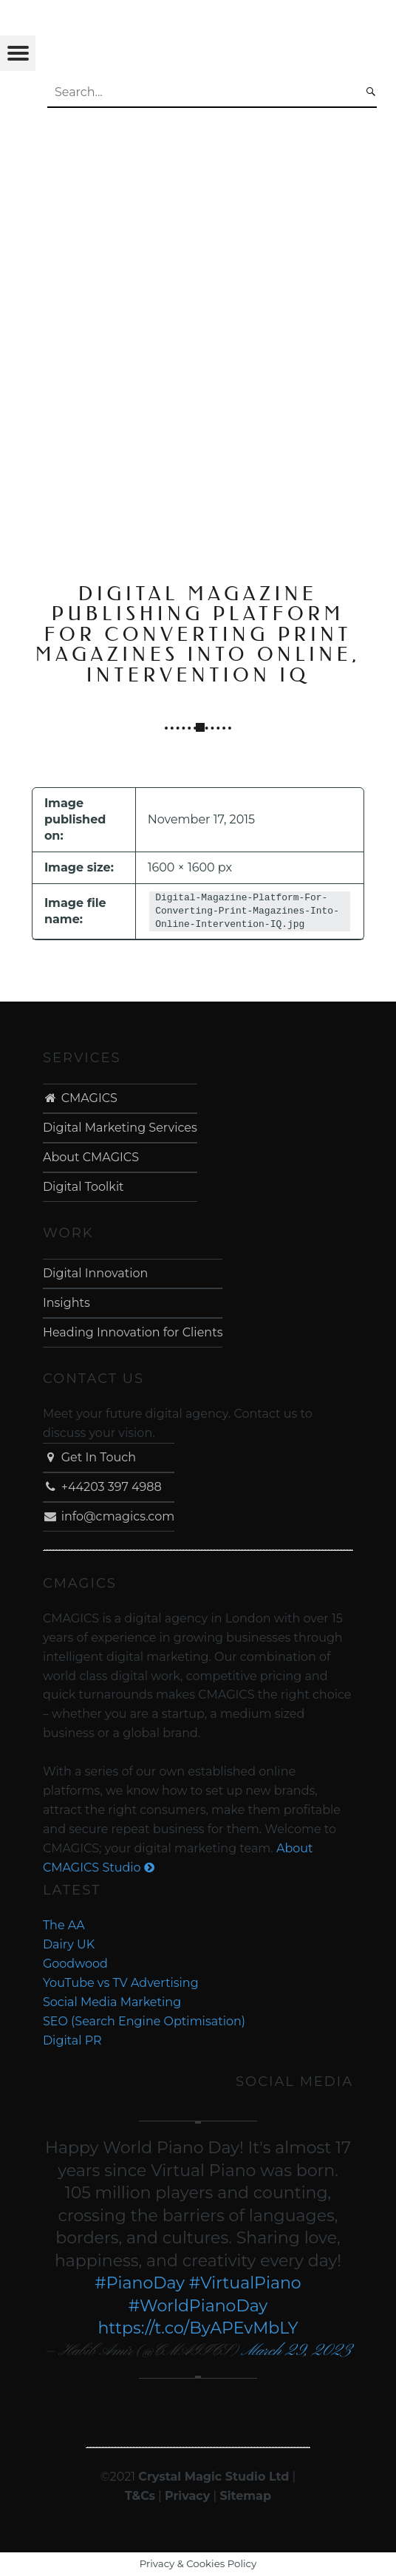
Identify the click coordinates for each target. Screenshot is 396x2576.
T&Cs (140, 2496)
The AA (64, 1925)
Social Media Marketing (112, 2002)
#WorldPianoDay (198, 2306)
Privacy (187, 2496)
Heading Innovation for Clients (133, 1332)
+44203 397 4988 (102, 1487)
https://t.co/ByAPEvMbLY (198, 2328)
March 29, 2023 (296, 2351)
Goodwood (75, 1964)
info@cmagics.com (108, 1516)
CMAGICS (80, 1098)
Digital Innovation (95, 1273)
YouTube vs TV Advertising (121, 1983)
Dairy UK (69, 1944)
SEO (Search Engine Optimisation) (144, 2021)
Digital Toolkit (83, 1187)
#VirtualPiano (245, 2283)
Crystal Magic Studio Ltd (213, 2477)
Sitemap (245, 2496)
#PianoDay (140, 2283)
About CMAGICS (91, 1157)
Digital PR (72, 2040)
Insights (66, 1303)
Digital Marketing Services (120, 1128)
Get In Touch (89, 1457)
